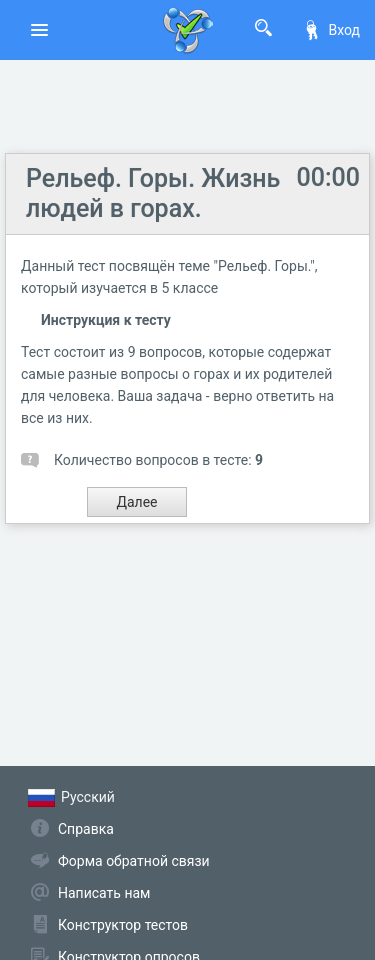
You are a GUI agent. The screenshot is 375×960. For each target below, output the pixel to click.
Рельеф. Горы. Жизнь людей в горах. (153, 193)
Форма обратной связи (134, 861)
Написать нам (104, 893)
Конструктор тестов (123, 925)
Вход (331, 30)
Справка (86, 829)
